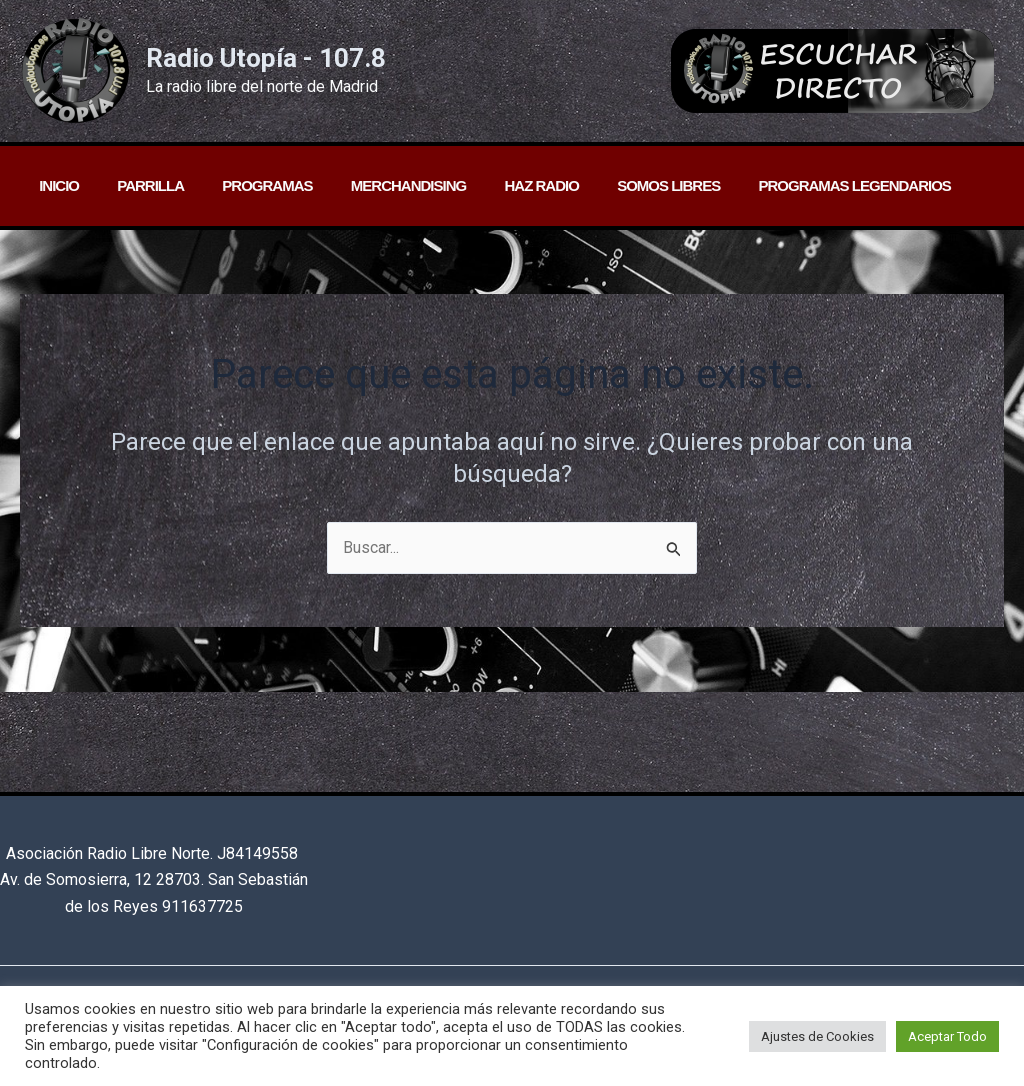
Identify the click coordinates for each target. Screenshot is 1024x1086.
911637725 (202, 906)
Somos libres (622, 185)
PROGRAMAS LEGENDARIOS (800, 185)
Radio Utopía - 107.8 (266, 58)
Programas (247, 185)
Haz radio (504, 185)
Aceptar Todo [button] (947, 1036)
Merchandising (379, 185)
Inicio (55, 185)
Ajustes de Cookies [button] (817, 1036)
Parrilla (138, 185)
